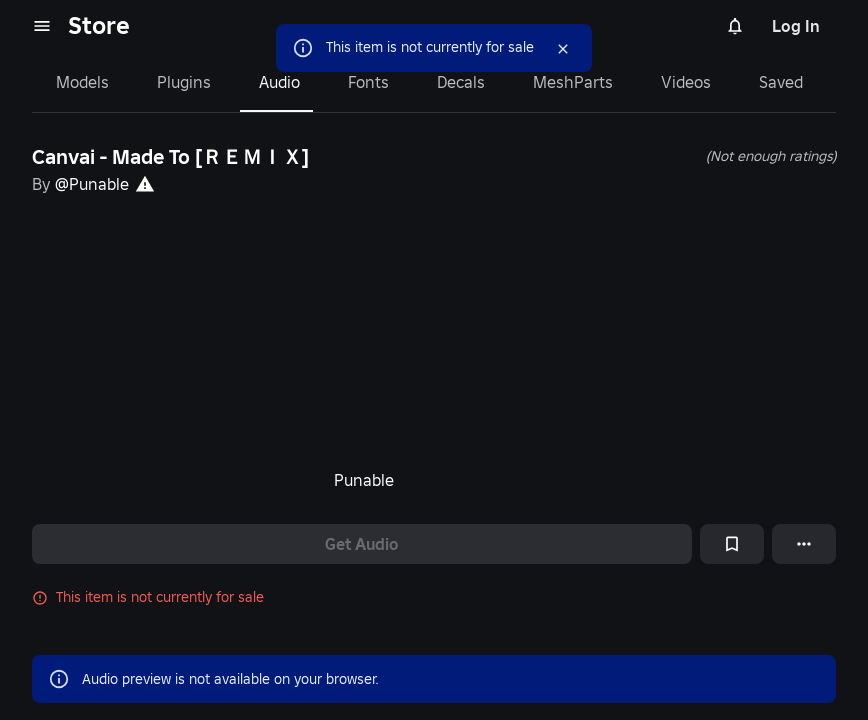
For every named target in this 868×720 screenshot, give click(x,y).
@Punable (92, 184)
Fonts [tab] (368, 82)
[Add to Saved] (732, 544)
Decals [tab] (461, 82)
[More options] (804, 544)
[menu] (42, 26)
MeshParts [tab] (573, 82)
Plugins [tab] (184, 82)
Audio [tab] (279, 82)
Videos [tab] (686, 82)
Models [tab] (82, 82)
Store (99, 25)
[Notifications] (735, 26)
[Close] (563, 49)
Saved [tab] (781, 82)
